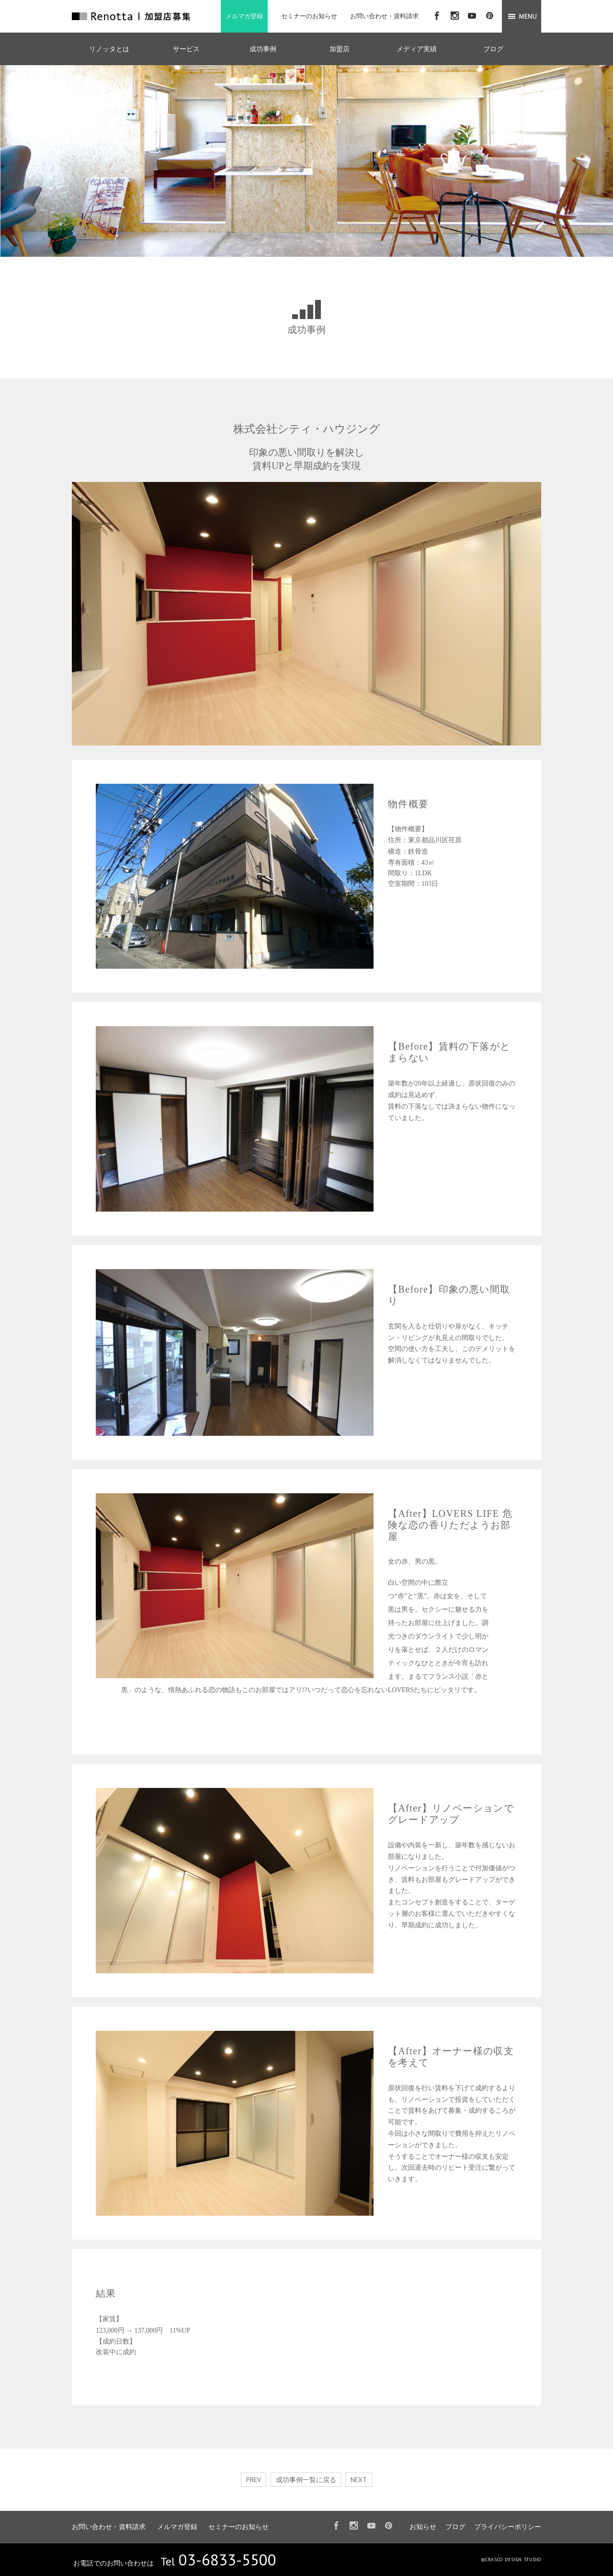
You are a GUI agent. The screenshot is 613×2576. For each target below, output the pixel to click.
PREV (253, 2479)
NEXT (359, 2479)
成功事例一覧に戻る (306, 2479)
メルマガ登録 (244, 16)
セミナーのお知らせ (309, 16)
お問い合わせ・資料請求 (384, 16)
